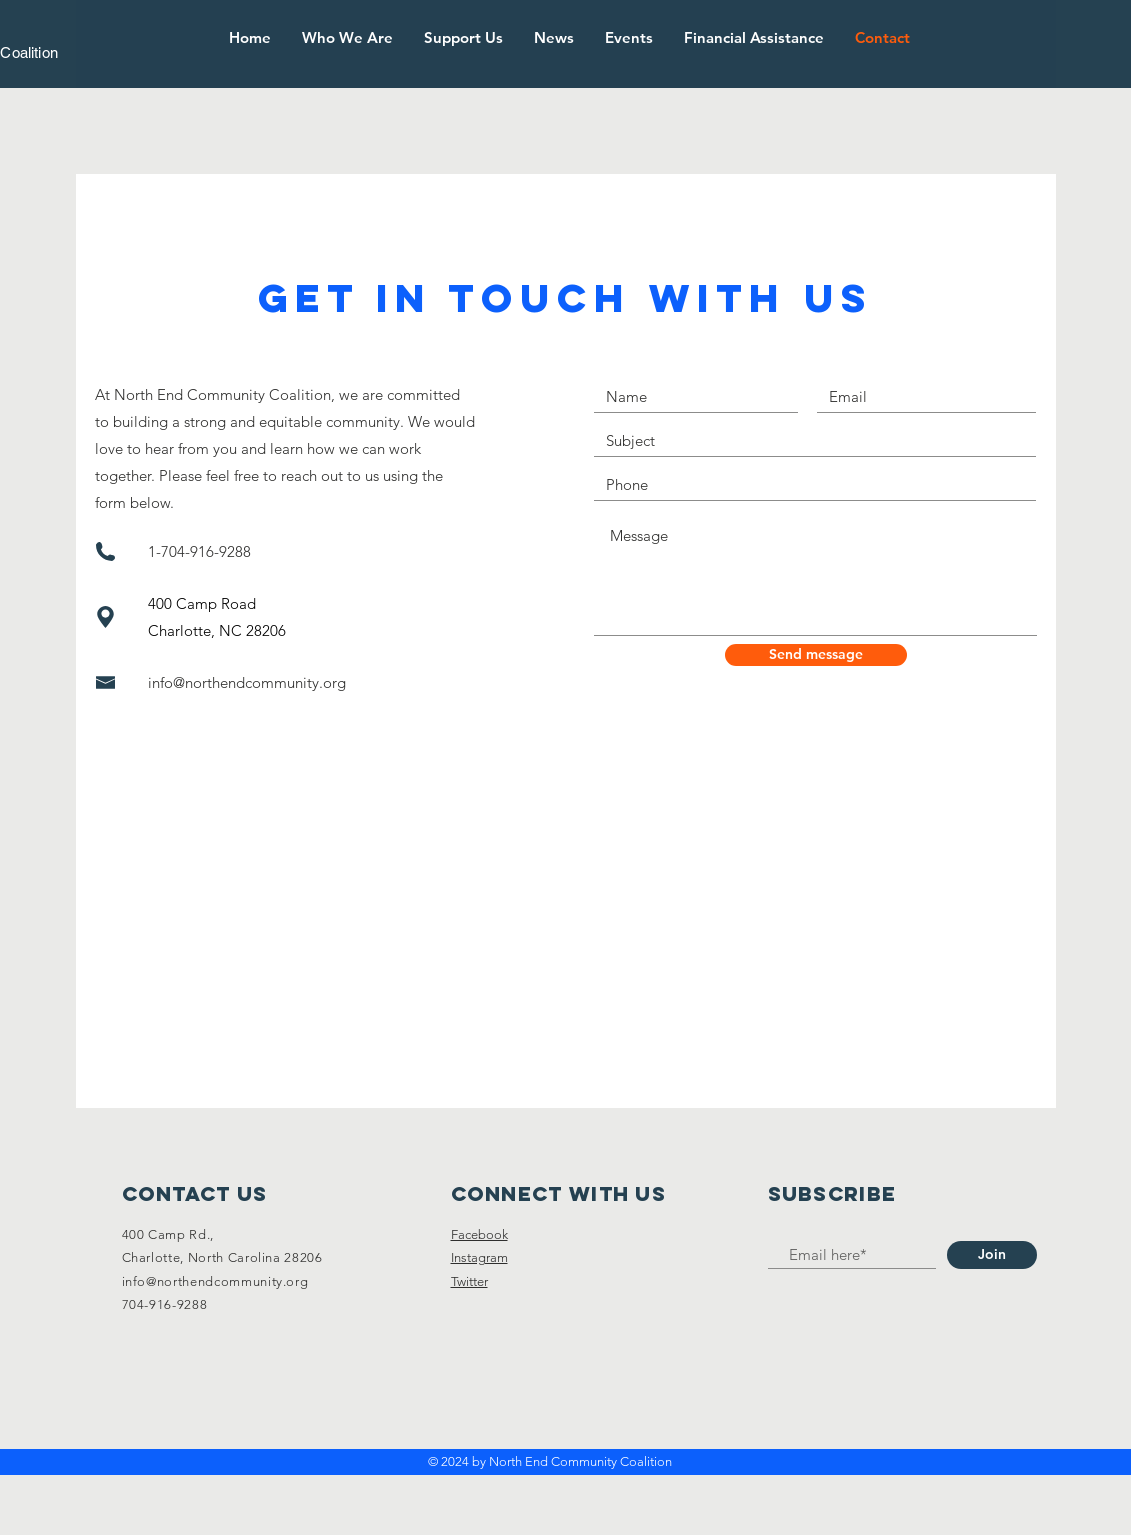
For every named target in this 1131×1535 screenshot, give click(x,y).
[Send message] (816, 655)
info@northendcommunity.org (247, 682)
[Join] (992, 1255)
